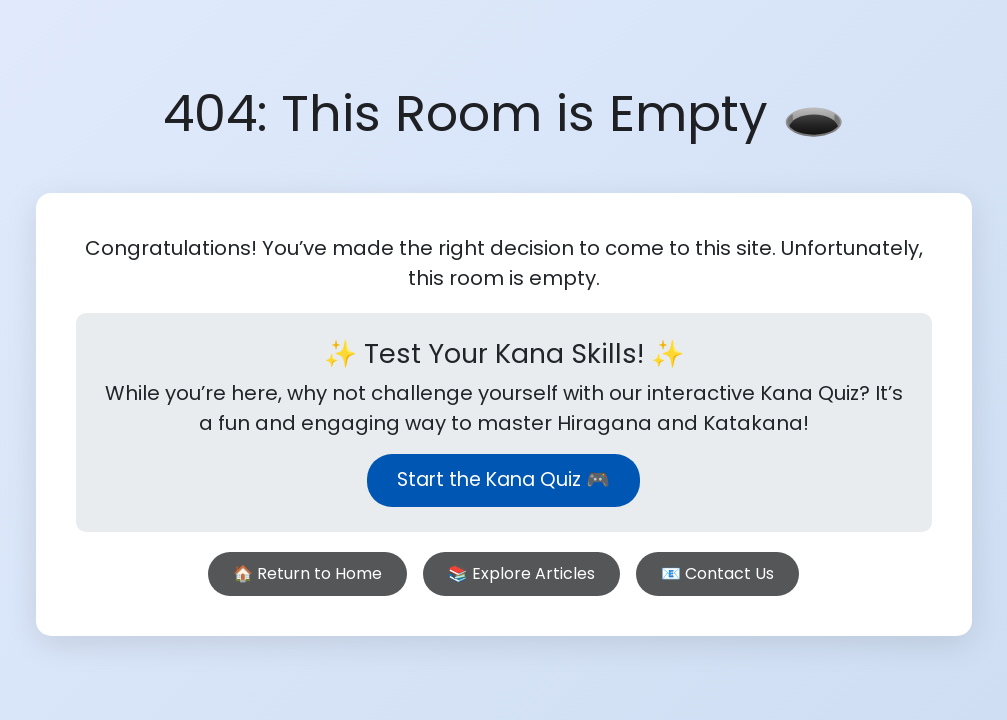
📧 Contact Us (717, 573)
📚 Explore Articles (521, 573)
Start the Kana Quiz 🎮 (503, 479)
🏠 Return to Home (307, 573)
